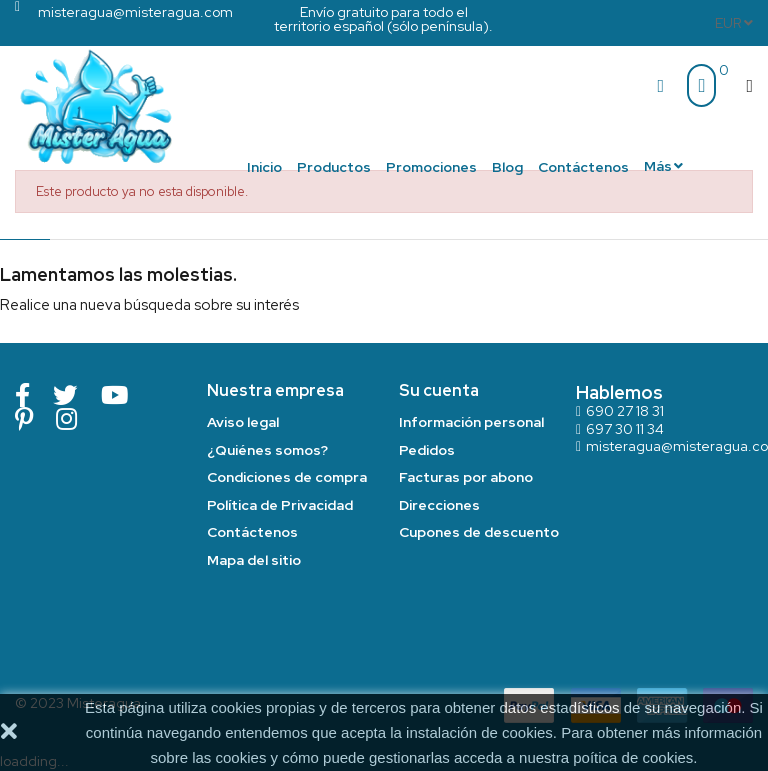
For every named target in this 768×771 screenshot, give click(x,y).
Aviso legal (243, 422)
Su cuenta (439, 390)
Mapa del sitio (254, 560)
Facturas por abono (466, 477)
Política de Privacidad (280, 505)
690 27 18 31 (625, 411)
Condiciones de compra (287, 477)
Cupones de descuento (479, 532)
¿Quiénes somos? (267, 450)
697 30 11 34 (625, 429)
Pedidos (427, 450)
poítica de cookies (633, 757)
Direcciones (439, 505)
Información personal (471, 422)
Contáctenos (252, 532)
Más (658, 166)
